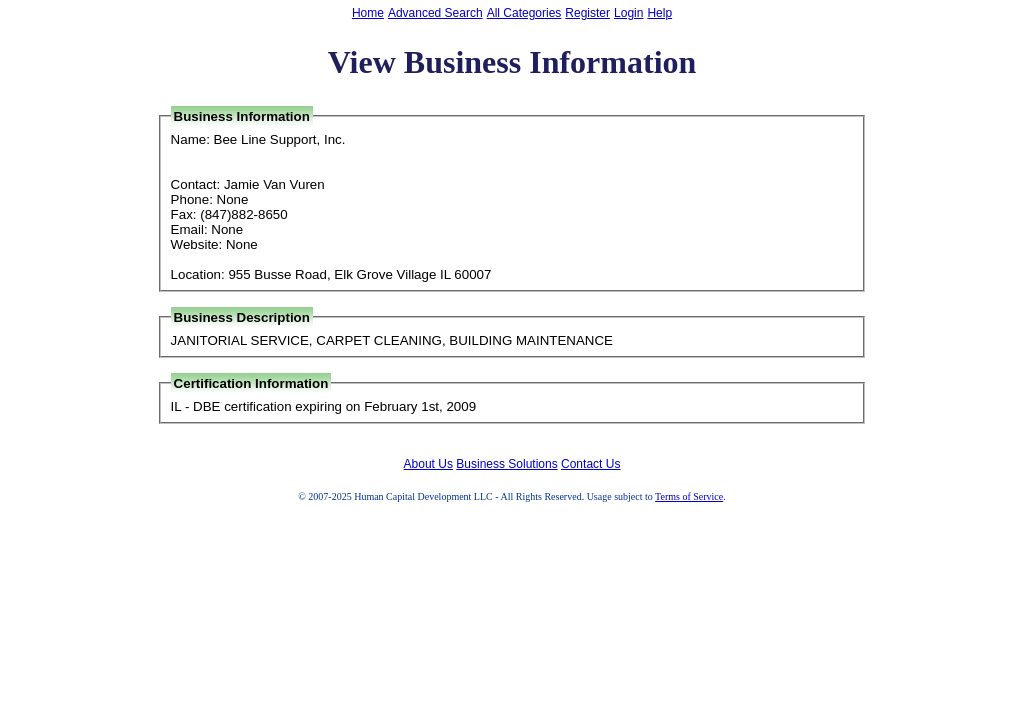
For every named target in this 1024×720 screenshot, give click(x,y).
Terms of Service (689, 496)
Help (659, 13)
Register (587, 13)
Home (368, 13)
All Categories (524, 13)
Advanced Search (435, 13)
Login (628, 13)
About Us (428, 464)
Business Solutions (506, 464)
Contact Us (590, 464)
